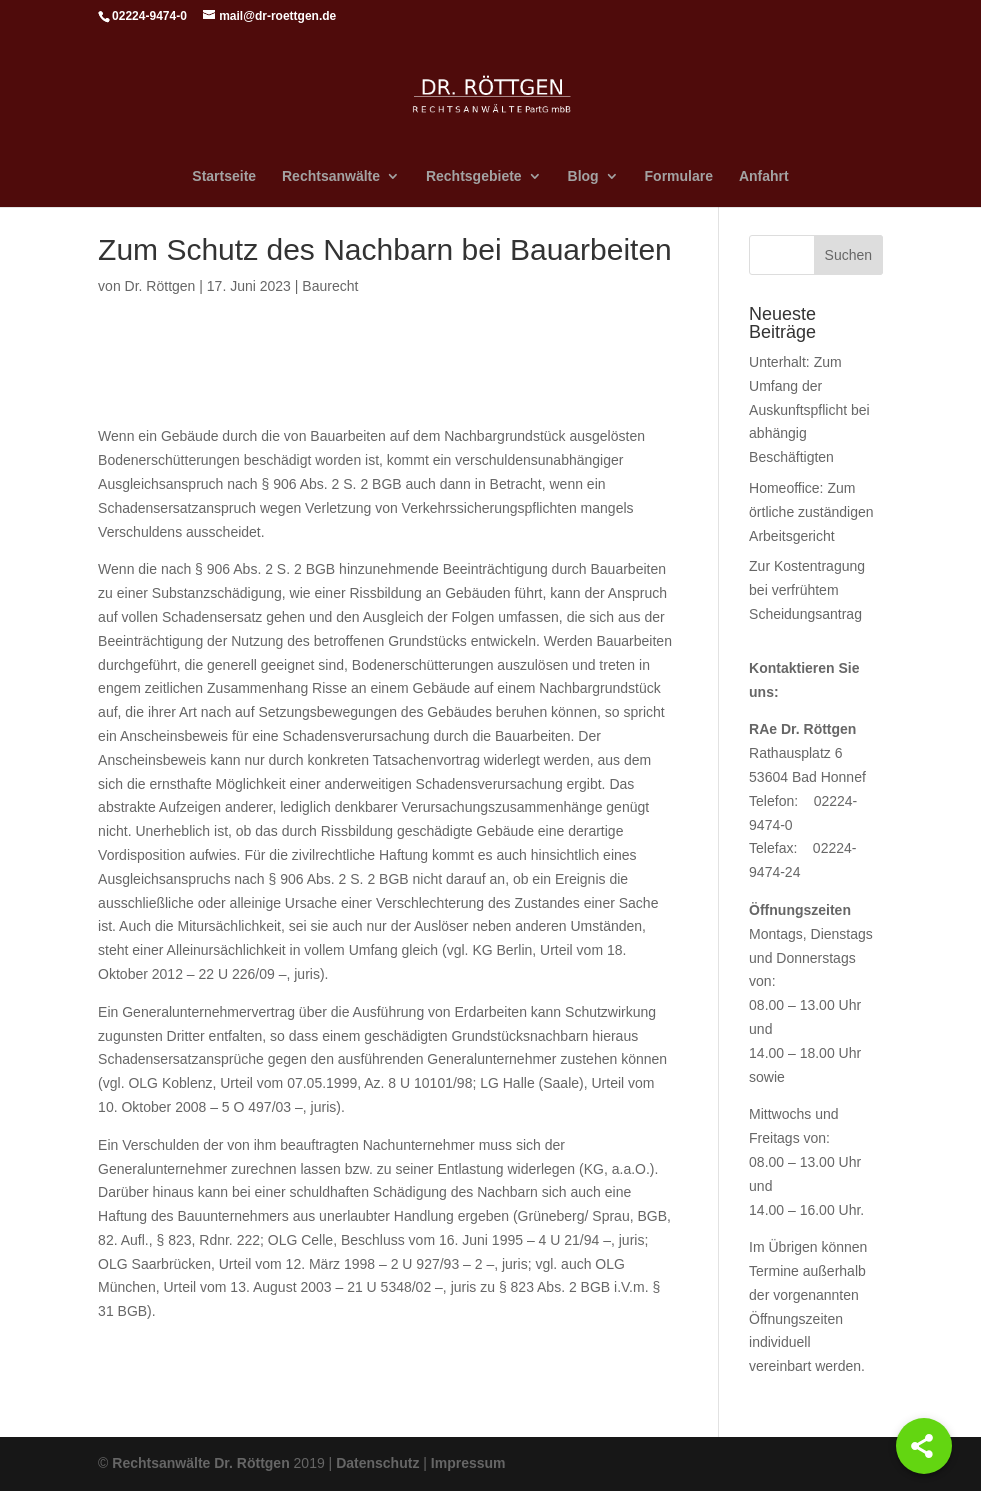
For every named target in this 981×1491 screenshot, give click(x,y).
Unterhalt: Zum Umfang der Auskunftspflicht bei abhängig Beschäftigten (809, 409)
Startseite (224, 176)
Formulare (679, 176)
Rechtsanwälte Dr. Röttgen (200, 1463)
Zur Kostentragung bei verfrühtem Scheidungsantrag (807, 590)
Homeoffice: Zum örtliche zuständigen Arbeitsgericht (811, 512)
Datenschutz (377, 1463)
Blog (583, 176)
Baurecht (330, 286)
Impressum (468, 1463)
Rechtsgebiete (474, 176)
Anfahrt (764, 176)
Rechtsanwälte (331, 176)
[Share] (924, 1446)
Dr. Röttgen (160, 286)
